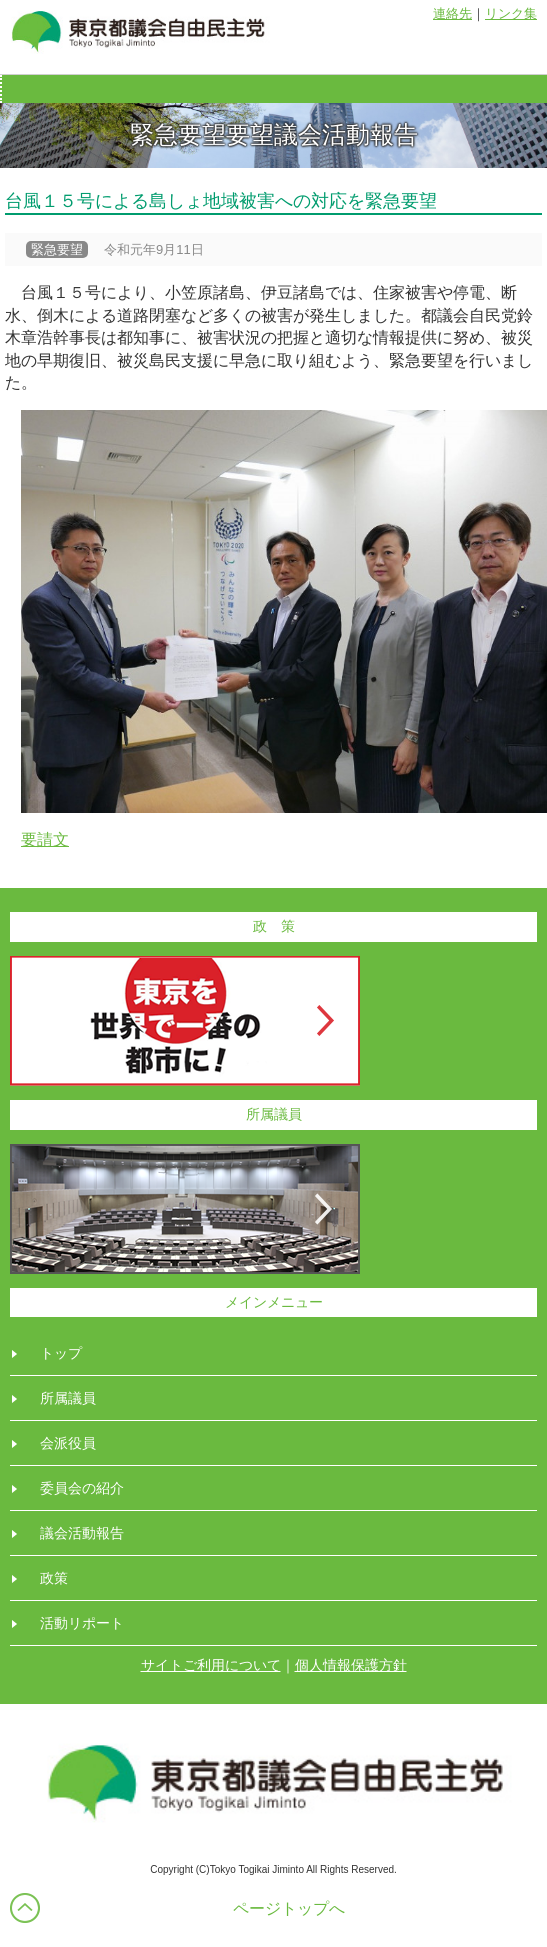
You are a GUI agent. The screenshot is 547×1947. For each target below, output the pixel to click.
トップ (61, 1353)
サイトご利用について (211, 1665)
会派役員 (68, 1443)
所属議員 (68, 1398)
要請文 (45, 839)
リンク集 (511, 13)
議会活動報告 (82, 1533)
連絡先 (452, 13)
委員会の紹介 (82, 1488)
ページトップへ (289, 1908)
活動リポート (82, 1623)
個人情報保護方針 (351, 1665)
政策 (54, 1578)
